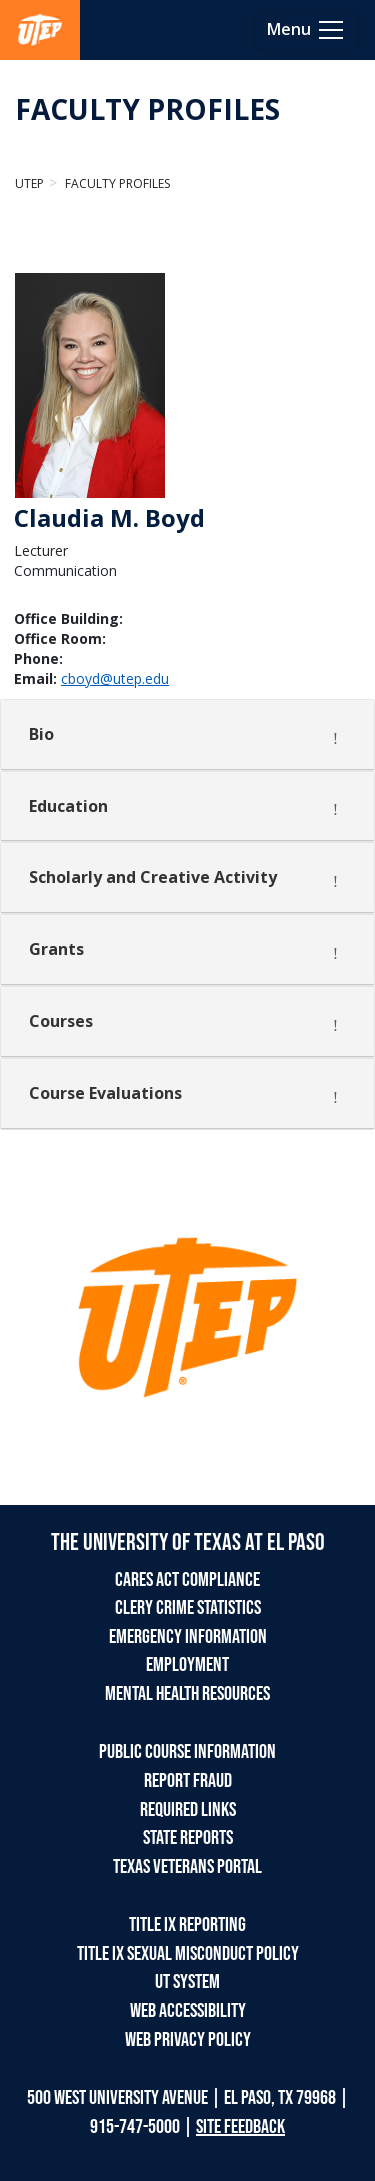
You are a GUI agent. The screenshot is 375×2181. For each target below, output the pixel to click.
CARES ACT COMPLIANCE (187, 1580)
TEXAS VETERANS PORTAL (187, 1867)
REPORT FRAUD (188, 1781)
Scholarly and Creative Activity (153, 877)
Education (68, 806)
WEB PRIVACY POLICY (188, 2040)
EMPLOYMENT (187, 1665)
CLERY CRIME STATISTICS (188, 1608)
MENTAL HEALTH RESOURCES (187, 1694)
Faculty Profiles (116, 183)
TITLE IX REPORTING (187, 1925)
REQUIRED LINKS (188, 1810)
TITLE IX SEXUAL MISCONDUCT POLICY (188, 1954)
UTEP (29, 183)
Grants (56, 949)
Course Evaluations (105, 1093)
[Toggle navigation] (306, 30)
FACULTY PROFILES (147, 109)
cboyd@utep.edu (115, 678)
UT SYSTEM (187, 1982)
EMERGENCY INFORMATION (188, 1637)
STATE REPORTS (188, 1838)
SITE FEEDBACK (240, 2127)
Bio (41, 734)
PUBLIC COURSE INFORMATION (187, 1752)
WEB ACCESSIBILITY (188, 2011)
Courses (61, 1021)
